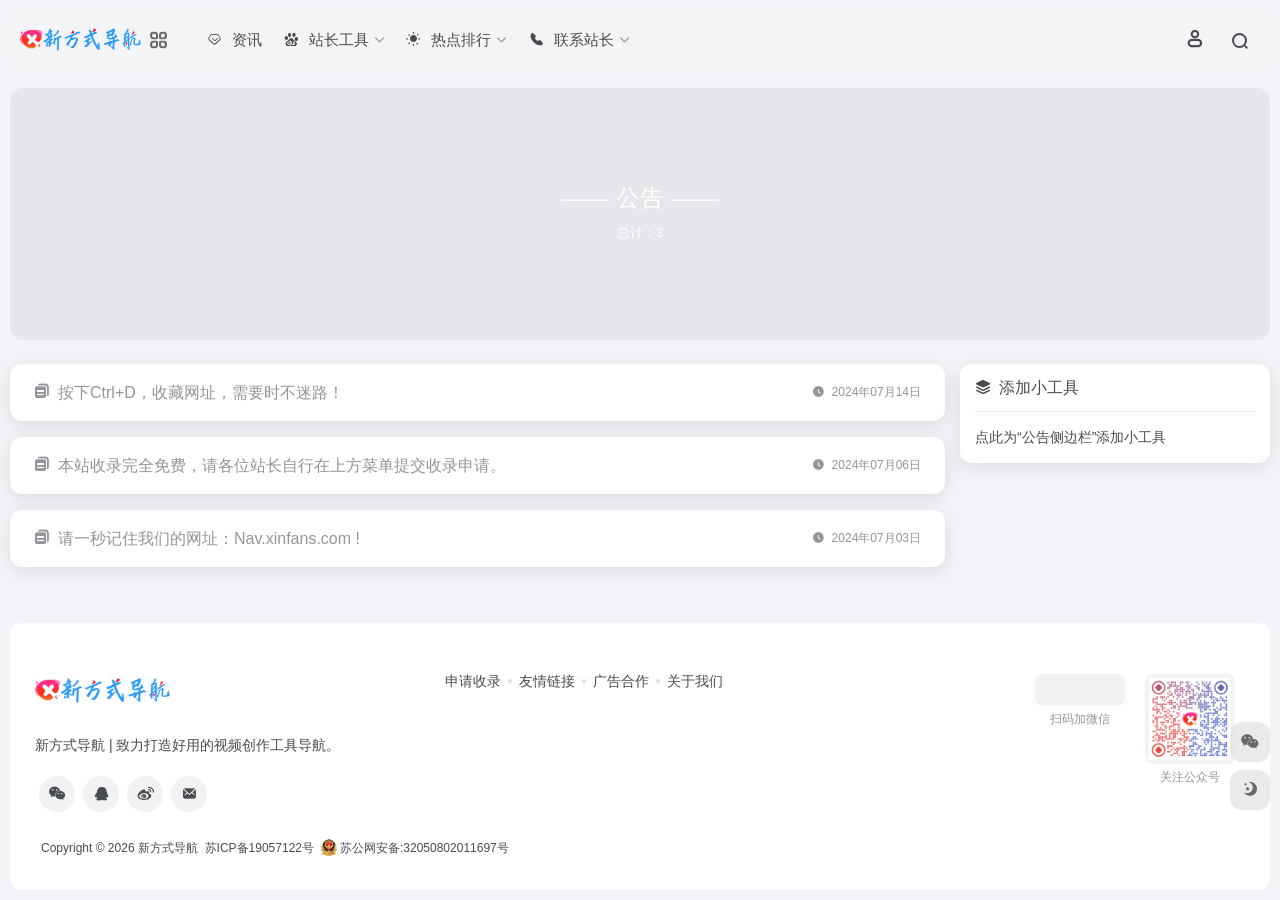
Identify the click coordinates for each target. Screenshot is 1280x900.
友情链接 (547, 681)
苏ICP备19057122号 (257, 848)
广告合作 (621, 681)
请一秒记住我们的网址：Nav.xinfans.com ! (209, 538)
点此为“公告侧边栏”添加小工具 (1070, 437)
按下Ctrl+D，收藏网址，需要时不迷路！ (201, 392)
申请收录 (473, 681)
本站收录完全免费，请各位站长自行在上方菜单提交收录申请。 (282, 465)
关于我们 (695, 681)
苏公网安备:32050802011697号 (416, 848)
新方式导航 (168, 848)
